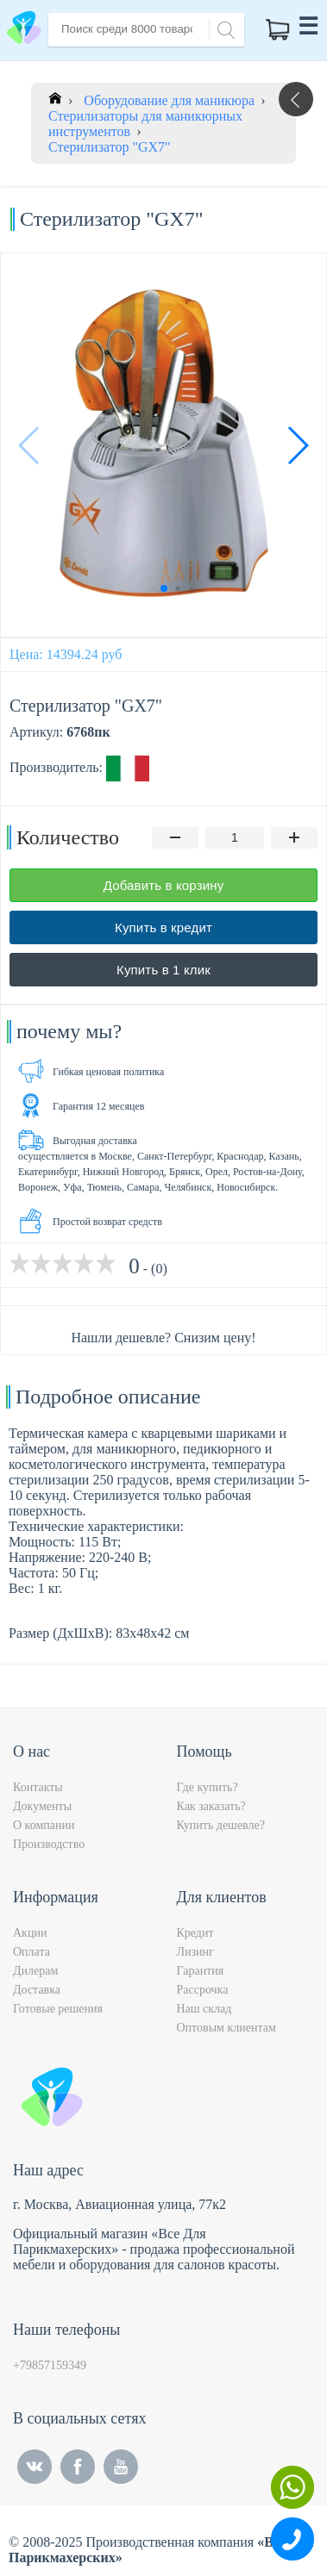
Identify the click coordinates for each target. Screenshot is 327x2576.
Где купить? (207, 1787)
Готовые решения (58, 2008)
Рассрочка (203, 1989)
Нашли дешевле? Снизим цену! (163, 1337)
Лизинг (195, 1951)
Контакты (38, 1787)
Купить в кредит (163, 927)
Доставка (36, 1989)
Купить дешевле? (221, 1825)
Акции (30, 1932)
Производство (49, 1844)
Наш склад (204, 2008)
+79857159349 (49, 2365)
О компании (43, 1825)
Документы (42, 1806)
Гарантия (200, 1970)
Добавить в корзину (164, 885)
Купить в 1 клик (163, 969)
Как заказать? (211, 1806)
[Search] (223, 28)
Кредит (195, 1932)
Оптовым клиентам (226, 2027)
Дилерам (35, 1970)
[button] (297, 445)
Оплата (31, 1951)
